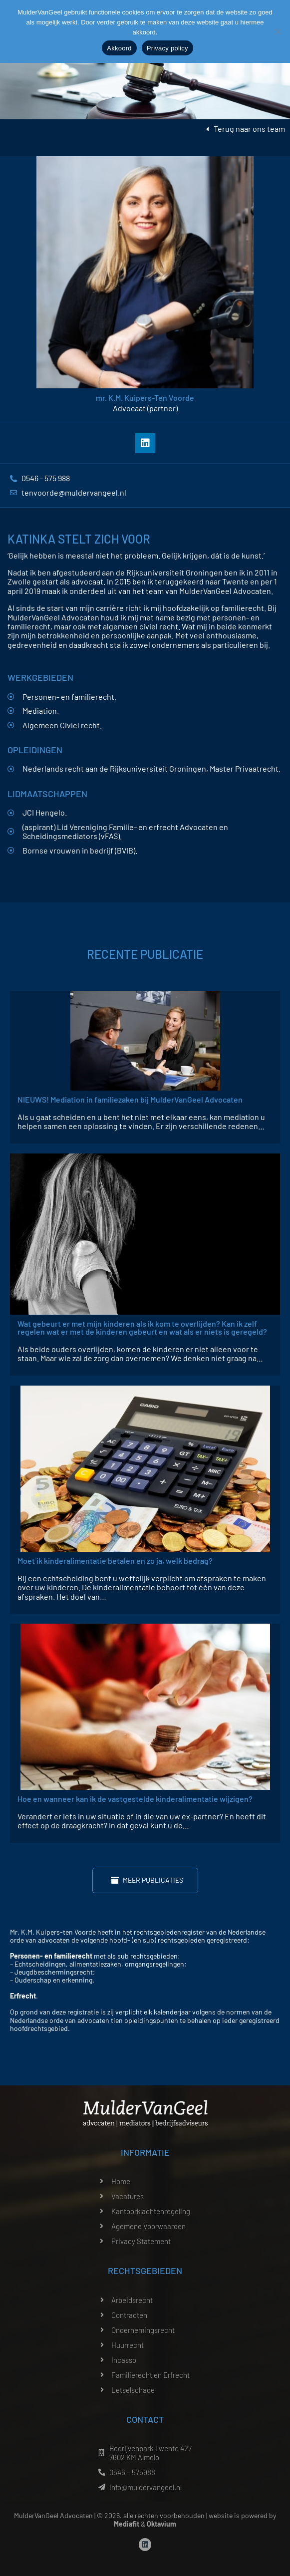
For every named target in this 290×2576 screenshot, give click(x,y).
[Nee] (278, 31)
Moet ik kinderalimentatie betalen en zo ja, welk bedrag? (115, 1560)
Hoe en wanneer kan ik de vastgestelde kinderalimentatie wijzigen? (135, 1798)
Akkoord (119, 48)
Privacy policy (167, 48)
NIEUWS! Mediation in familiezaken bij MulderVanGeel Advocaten (130, 1099)
